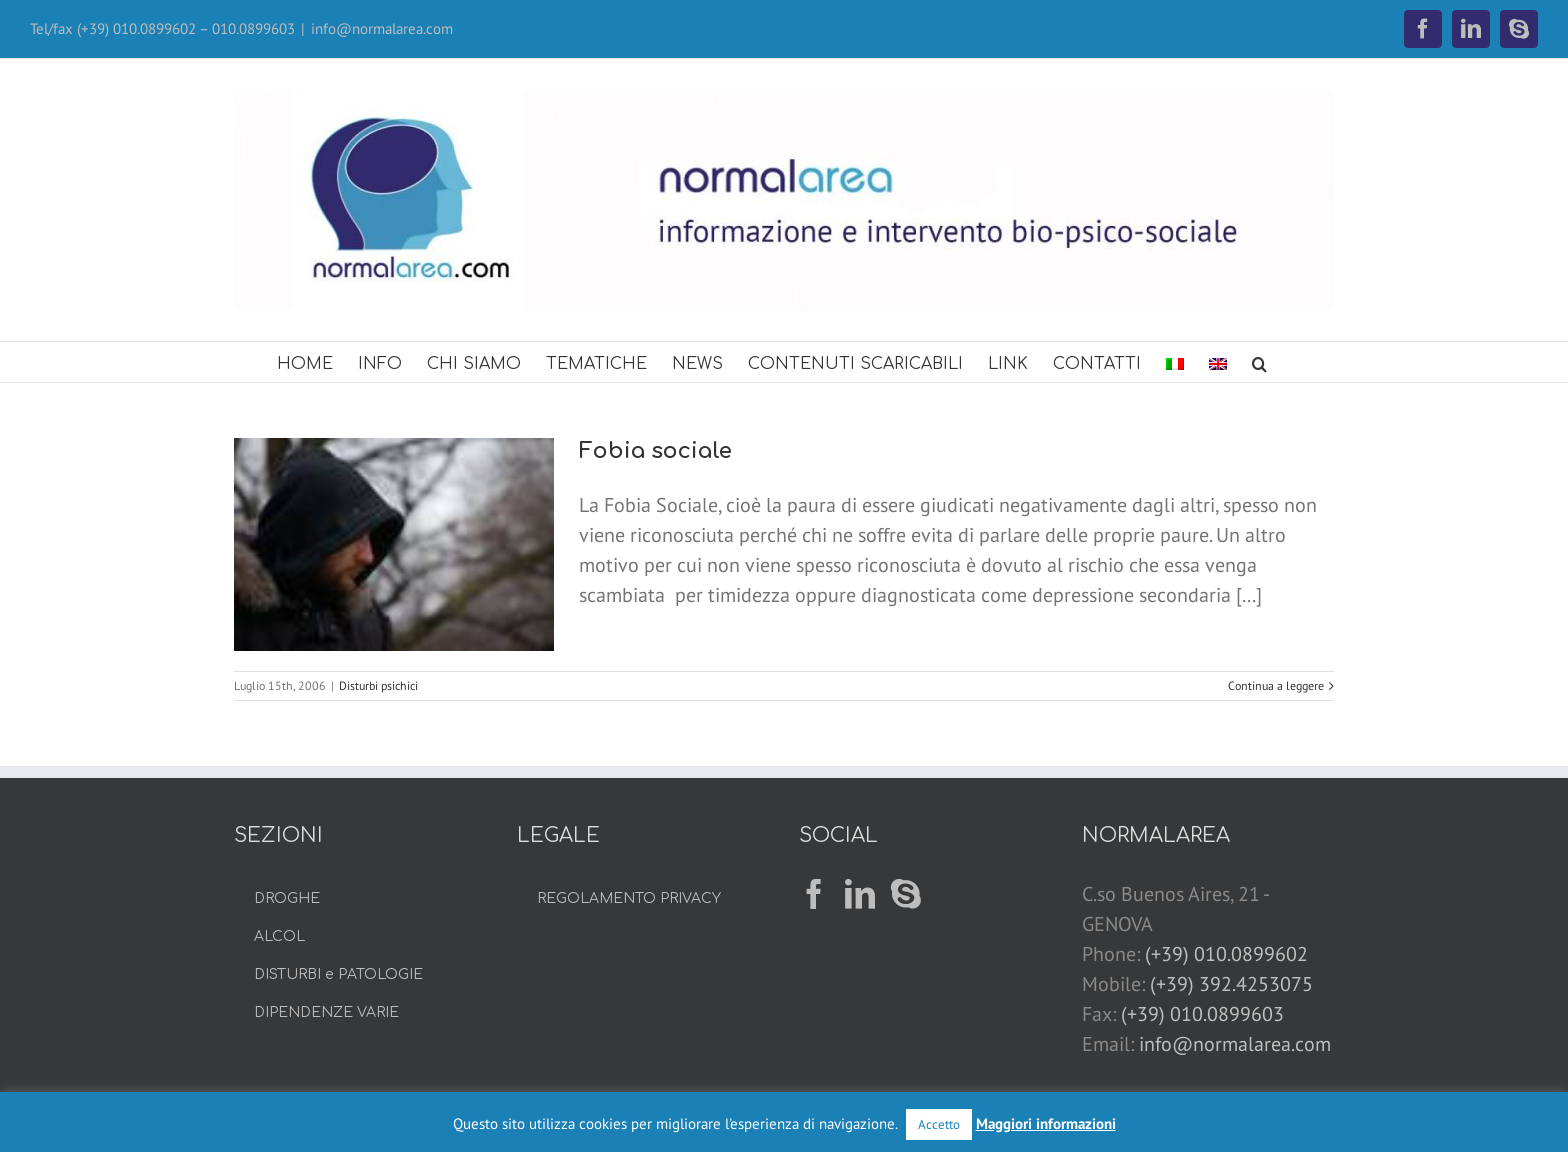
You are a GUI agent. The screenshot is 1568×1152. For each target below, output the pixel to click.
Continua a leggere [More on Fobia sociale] (1276, 685)
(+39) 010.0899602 (1226, 954)
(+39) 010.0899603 (1202, 1014)
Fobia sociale (655, 451)
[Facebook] (814, 894)
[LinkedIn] (860, 894)
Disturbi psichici (378, 685)
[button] (1259, 362)
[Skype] (906, 894)
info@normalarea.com (382, 28)
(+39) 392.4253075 (1231, 984)
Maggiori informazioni (1046, 1123)
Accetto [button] (939, 1124)
